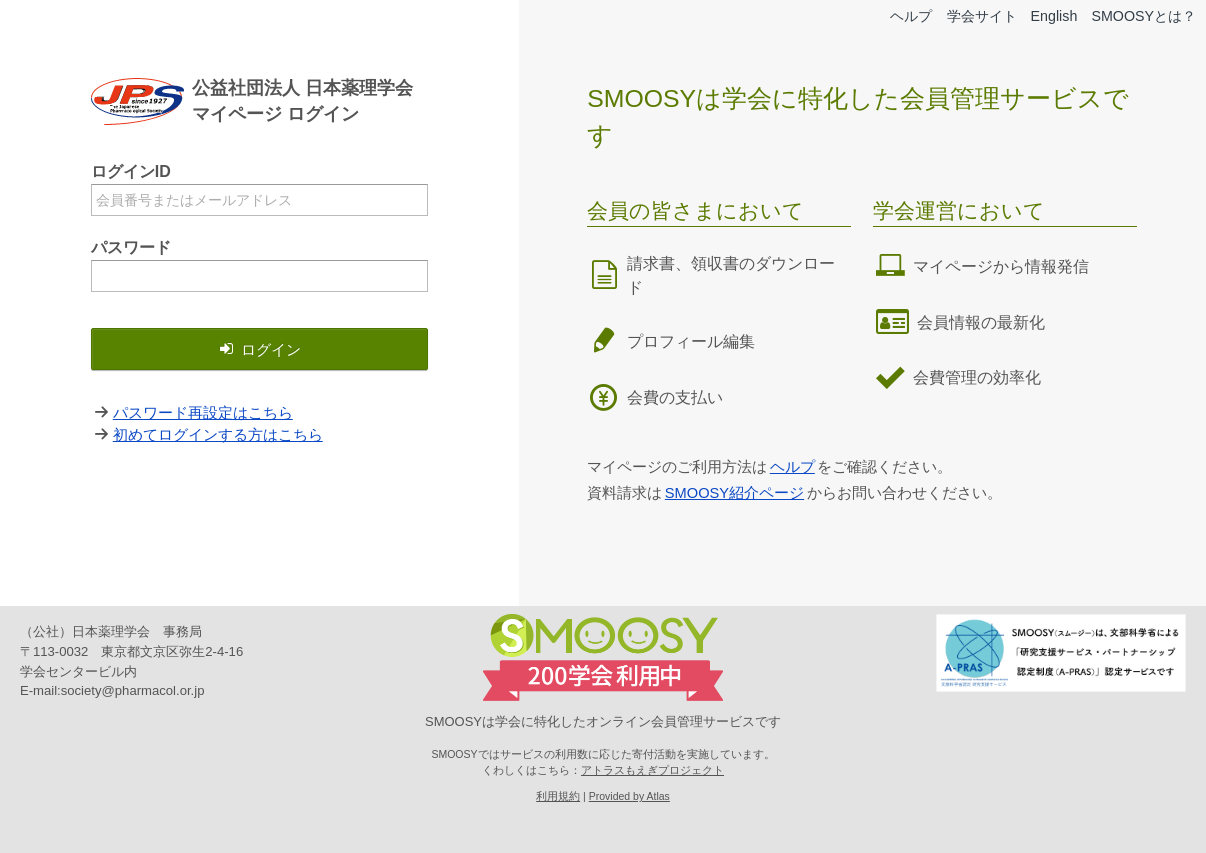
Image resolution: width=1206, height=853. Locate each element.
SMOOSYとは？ (1141, 16)
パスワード (131, 247)
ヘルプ (898, 16)
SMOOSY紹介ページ (736, 492)
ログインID (131, 171)
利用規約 (558, 796)
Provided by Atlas (629, 796)
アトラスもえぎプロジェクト (652, 770)
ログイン (259, 349)
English (1048, 16)
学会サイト (972, 16)
